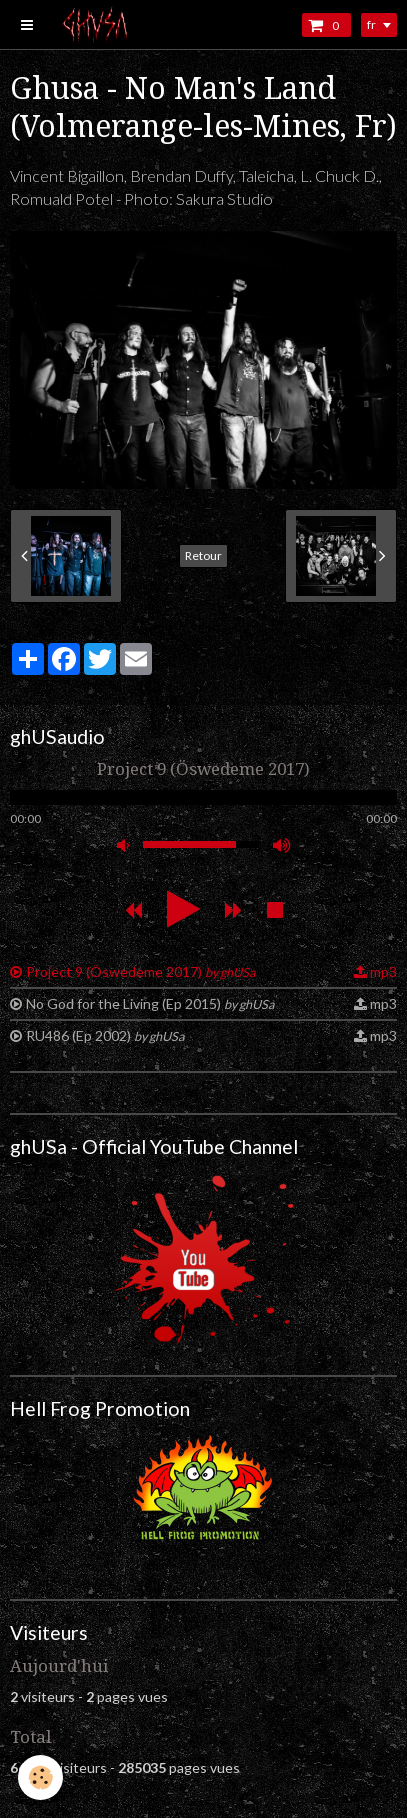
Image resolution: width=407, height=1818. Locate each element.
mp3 (383, 971)
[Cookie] (40, 1777)
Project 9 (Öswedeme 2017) (140, 971)
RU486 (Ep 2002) (105, 1035)
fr (371, 24)
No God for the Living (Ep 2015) (150, 1003)
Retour (203, 555)
